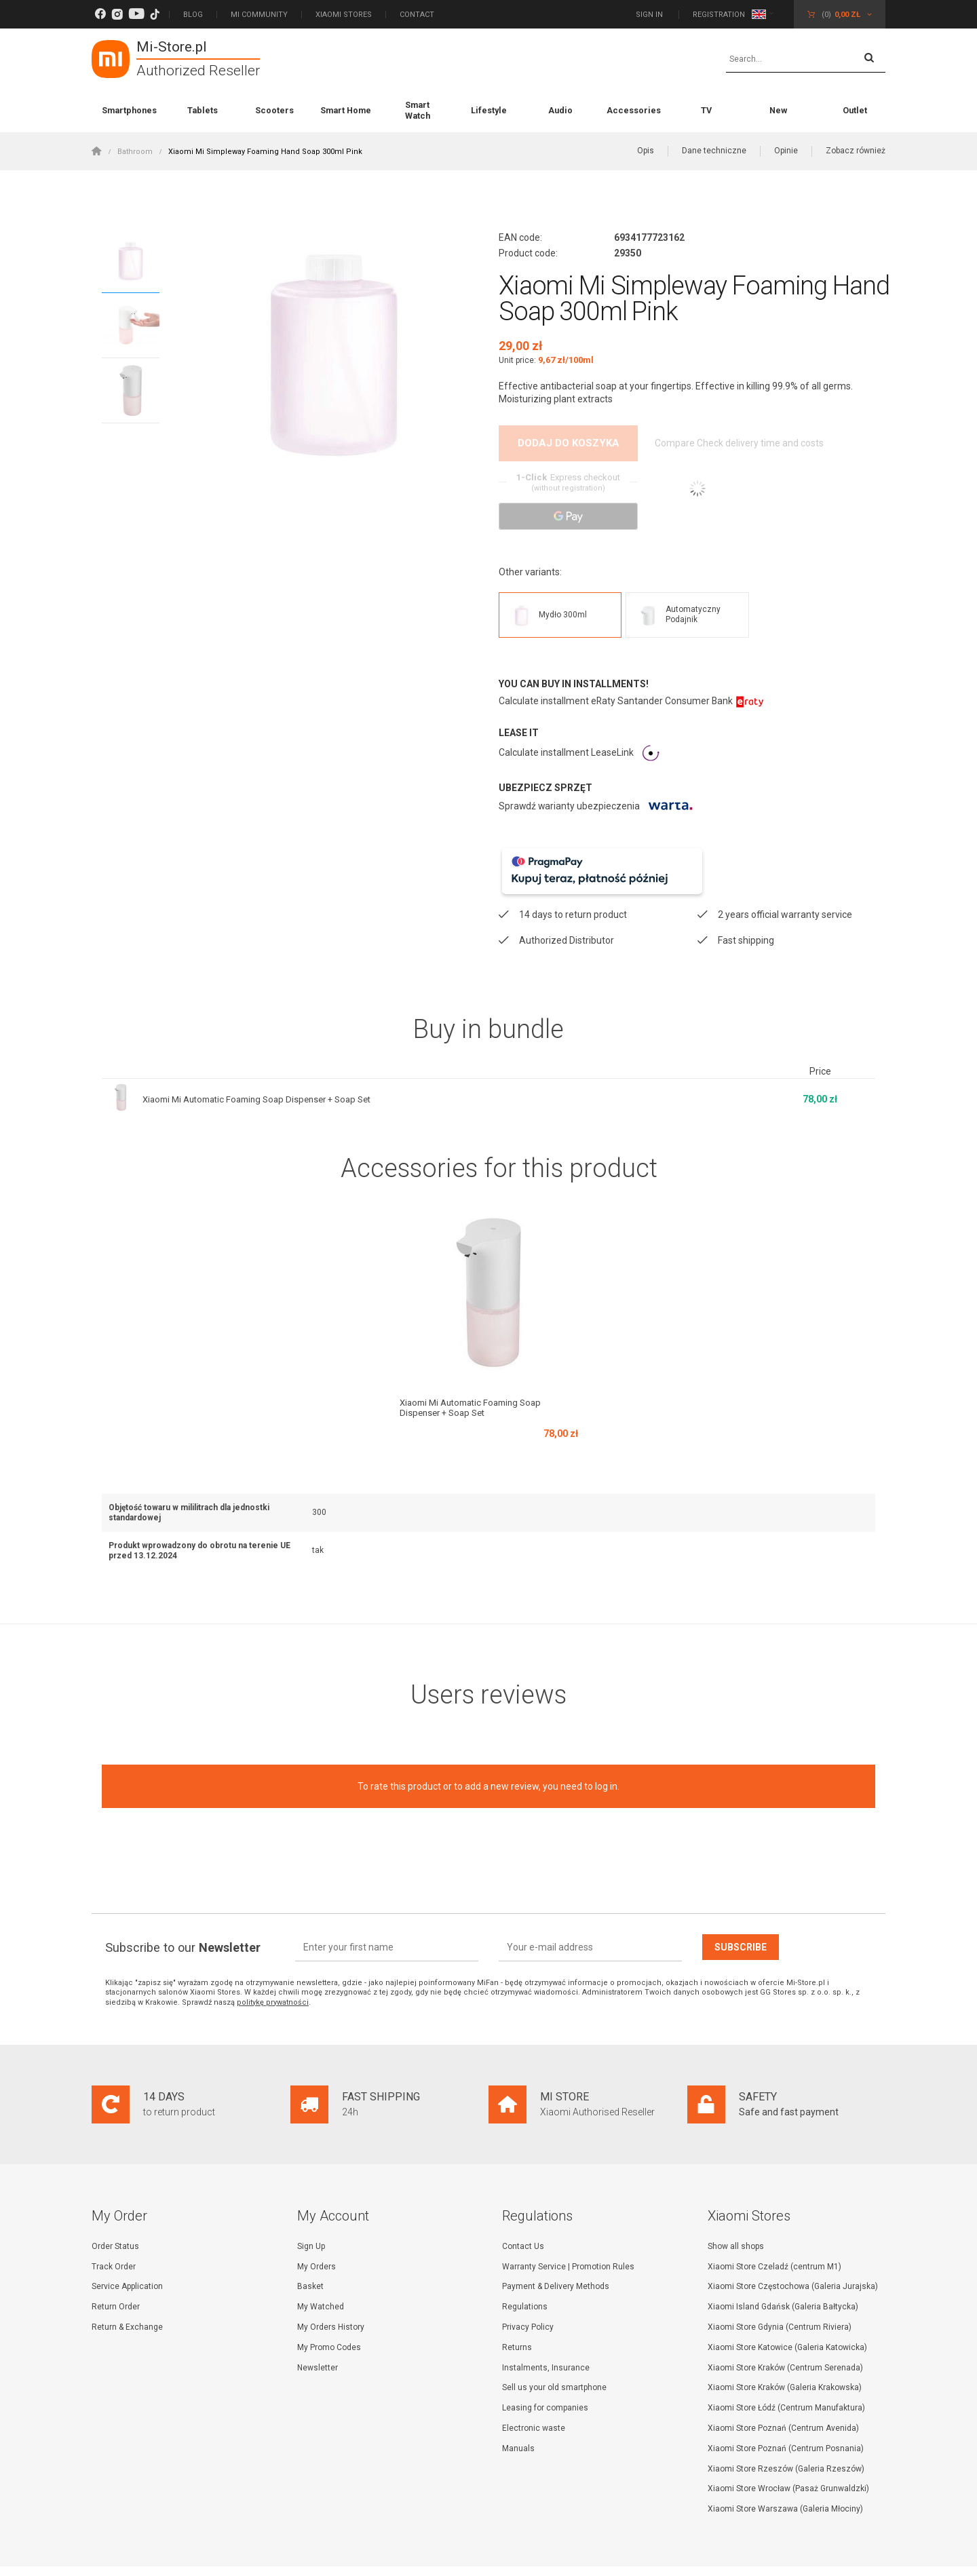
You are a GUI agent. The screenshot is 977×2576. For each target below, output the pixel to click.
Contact (417, 14)
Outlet (855, 110)
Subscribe (740, 1911)
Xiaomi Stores (343, 14)
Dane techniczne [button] (714, 150)
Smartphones (129, 110)
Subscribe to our (183, 1912)
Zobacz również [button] (855, 150)
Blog (193, 14)
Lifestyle (489, 110)
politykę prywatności (273, 1967)
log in (606, 1751)
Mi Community (259, 14)
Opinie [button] (786, 150)
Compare (673, 443)
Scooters (274, 110)
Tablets (202, 110)
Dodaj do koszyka (568, 443)
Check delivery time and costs (775, 443)
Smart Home (345, 110)
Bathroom (135, 151)
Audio (560, 110)
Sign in (650, 14)
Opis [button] (645, 150)
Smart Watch (417, 110)
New (778, 110)
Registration (719, 14)
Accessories (634, 110)
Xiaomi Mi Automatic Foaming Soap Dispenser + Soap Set (265, 1064)
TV (706, 110)
